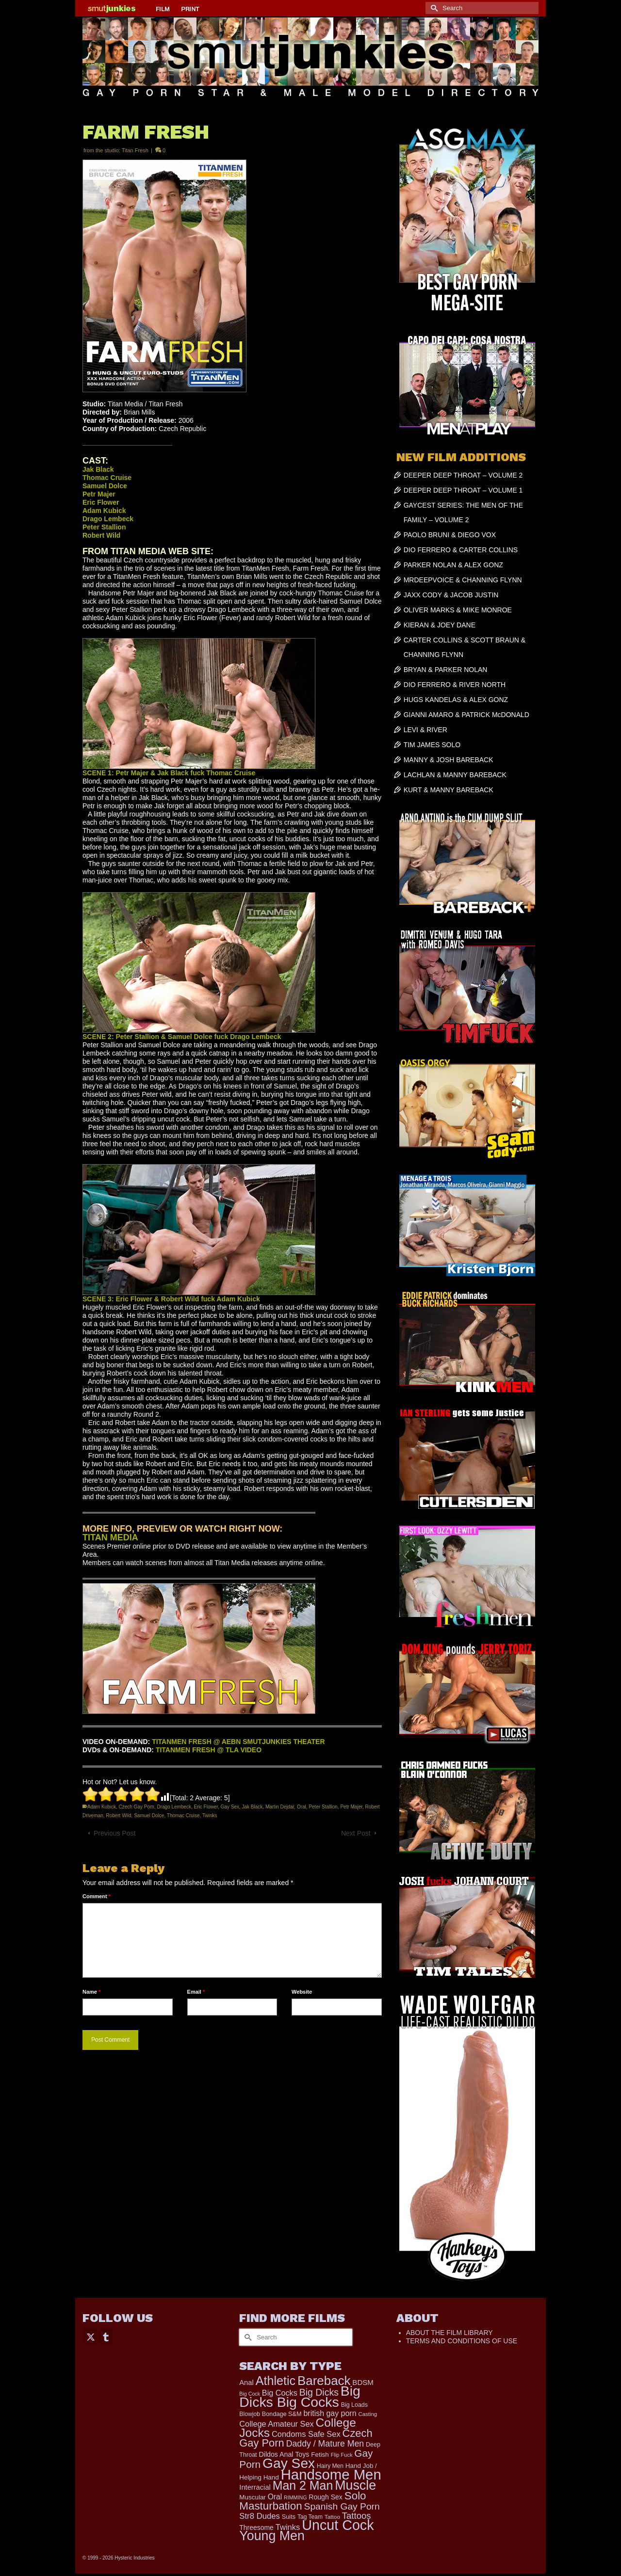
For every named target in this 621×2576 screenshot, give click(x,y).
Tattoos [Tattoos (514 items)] (356, 2516)
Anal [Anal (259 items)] (246, 2382)
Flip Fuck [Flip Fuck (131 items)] (342, 2455)
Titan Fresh (135, 150)
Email (196, 1992)
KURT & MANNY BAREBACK (448, 790)
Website (302, 1992)
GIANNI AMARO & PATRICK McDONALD (466, 715)
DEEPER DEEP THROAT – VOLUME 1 (463, 490)
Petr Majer (351, 1806)
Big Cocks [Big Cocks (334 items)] (279, 2392)
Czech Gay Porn (136, 1806)
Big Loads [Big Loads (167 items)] (354, 2404)
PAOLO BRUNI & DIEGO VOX (450, 535)
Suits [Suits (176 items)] (288, 2516)
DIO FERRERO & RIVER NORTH (455, 684)
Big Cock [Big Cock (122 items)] (249, 2394)
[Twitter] (91, 2336)
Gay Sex (230, 1806)
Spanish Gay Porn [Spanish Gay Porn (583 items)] (342, 2506)
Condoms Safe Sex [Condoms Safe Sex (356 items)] (306, 2434)
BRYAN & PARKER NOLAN (446, 669)
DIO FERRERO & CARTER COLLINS (461, 550)
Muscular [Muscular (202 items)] (252, 2497)
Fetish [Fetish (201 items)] (320, 2454)
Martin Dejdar (279, 1806)
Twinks (209, 1815)
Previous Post (114, 1833)
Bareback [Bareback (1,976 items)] (323, 2380)
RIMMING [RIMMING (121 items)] (295, 2497)
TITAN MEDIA (110, 1537)
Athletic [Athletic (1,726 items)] (276, 2380)
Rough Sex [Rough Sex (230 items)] (326, 2497)
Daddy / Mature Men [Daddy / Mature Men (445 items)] (325, 2443)
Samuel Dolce (149, 1815)
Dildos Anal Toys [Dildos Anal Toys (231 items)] (284, 2454)
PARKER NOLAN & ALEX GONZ (453, 565)
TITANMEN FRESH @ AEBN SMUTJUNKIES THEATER (238, 1741)
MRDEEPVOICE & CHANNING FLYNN (463, 580)
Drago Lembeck (174, 1806)
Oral (301, 1806)
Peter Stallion (323, 1806)
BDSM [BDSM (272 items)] (363, 2382)
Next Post (356, 1833)
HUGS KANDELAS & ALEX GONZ (456, 700)
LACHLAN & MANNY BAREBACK (455, 775)
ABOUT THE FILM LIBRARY (449, 2332)
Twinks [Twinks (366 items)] (288, 2527)
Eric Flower (206, 1806)
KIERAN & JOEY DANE (439, 625)
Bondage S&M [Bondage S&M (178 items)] (282, 2414)
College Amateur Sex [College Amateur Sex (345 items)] (276, 2423)
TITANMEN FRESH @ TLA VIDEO (208, 1750)
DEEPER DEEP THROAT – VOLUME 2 (463, 475)
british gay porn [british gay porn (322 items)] (329, 2413)
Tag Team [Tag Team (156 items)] (310, 2516)
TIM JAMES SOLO (432, 745)
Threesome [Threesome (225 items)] (256, 2527)
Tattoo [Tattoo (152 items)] (332, 2516)
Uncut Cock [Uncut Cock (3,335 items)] (338, 2525)
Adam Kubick (101, 1806)
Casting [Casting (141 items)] (367, 2414)
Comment (96, 1896)
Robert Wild (118, 1815)
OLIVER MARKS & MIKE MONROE (458, 610)
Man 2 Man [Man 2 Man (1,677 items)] (303, 2485)
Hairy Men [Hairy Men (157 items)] (330, 2466)
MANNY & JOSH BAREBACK (448, 760)
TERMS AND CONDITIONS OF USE (461, 2341)
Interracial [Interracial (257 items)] (255, 2487)
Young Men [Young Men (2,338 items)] (272, 2535)
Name (91, 1992)
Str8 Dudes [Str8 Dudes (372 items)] (259, 2516)
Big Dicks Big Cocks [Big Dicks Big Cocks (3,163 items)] (299, 2396)
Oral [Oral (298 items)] (275, 2497)
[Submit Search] (432, 8)
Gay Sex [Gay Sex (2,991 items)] (288, 2463)
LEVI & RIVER (425, 730)
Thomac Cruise (183, 1815)
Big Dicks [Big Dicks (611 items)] (319, 2392)
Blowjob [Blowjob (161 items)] (249, 2414)
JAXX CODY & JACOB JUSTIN (451, 595)
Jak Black (252, 1806)
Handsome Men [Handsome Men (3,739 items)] (331, 2474)
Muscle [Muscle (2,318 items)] (355, 2485)
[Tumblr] (106, 2336)
